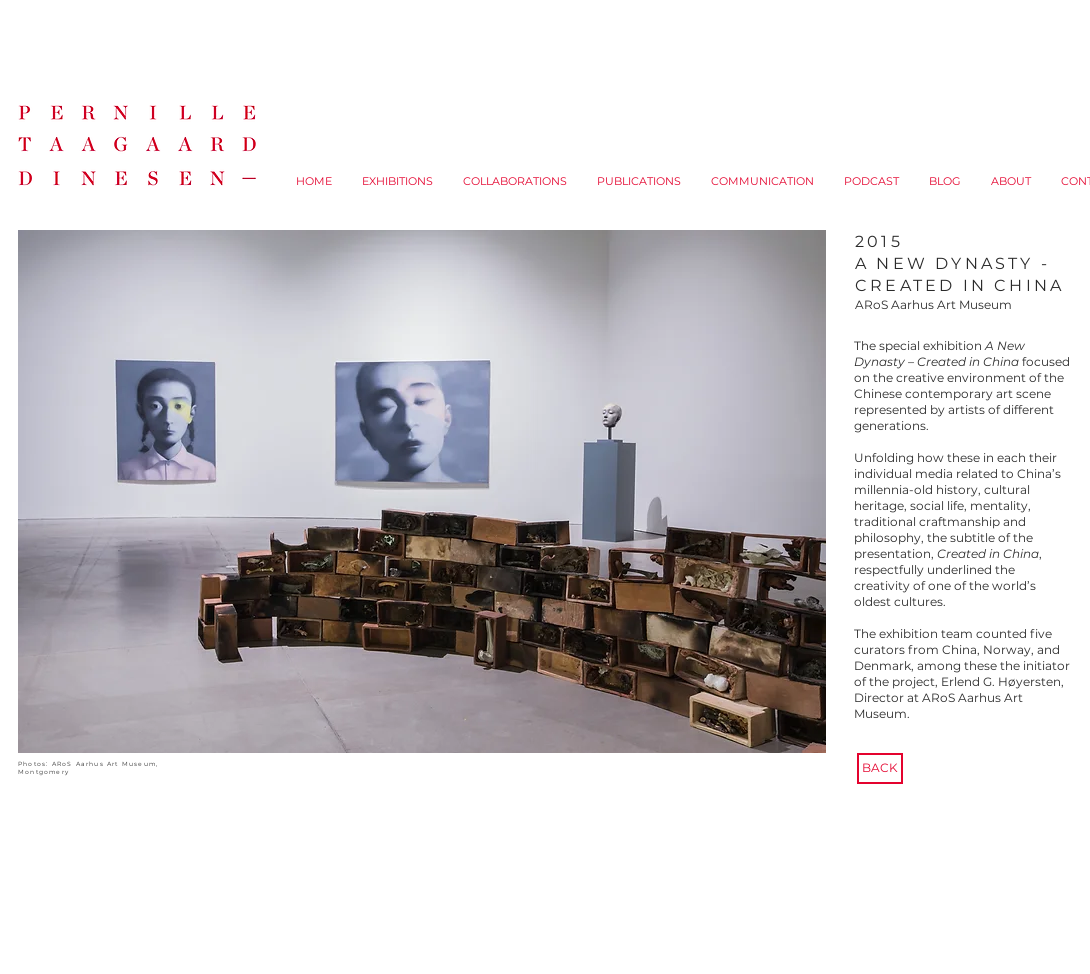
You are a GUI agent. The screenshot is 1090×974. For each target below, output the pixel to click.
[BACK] (880, 768)
